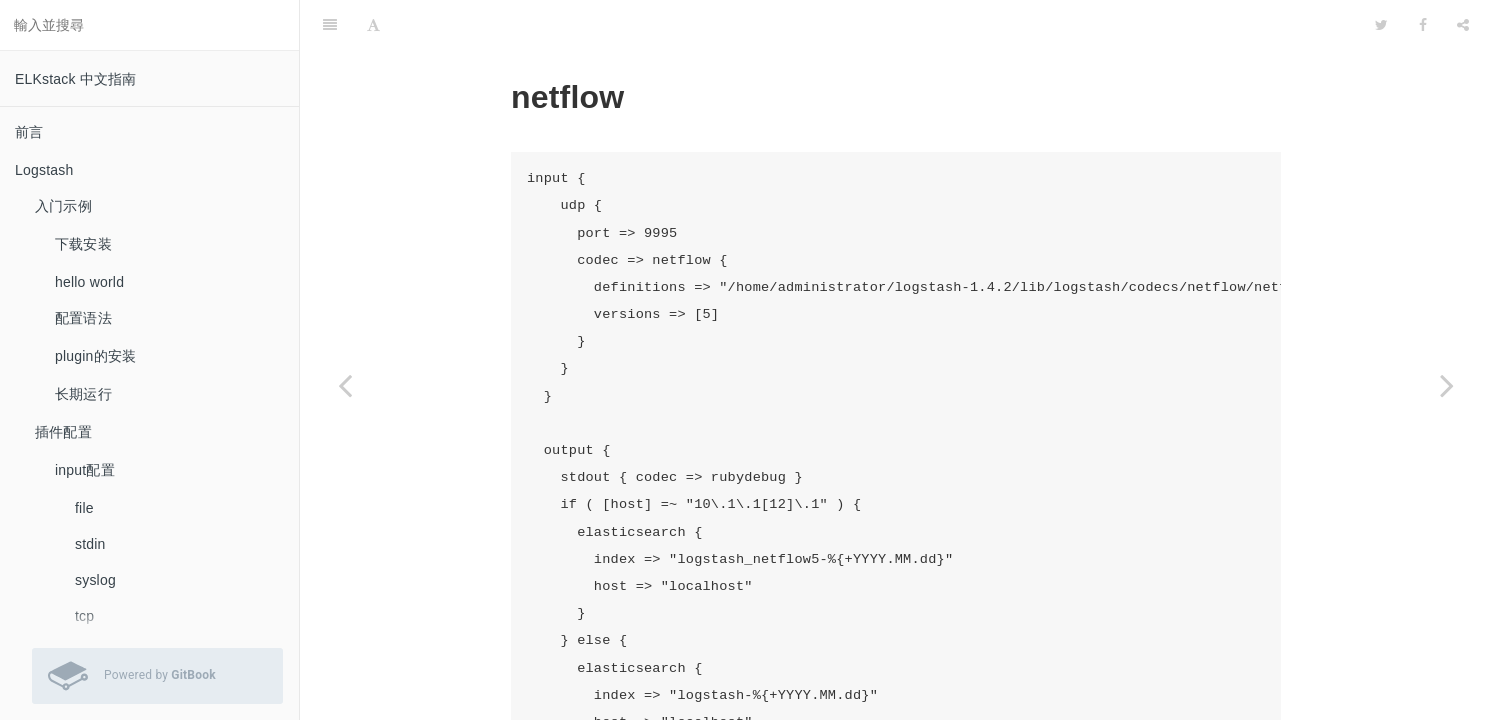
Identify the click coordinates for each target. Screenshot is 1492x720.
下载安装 (83, 244)
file (84, 508)
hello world (89, 282)
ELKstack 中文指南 (76, 79)
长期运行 (83, 394)
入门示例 (63, 206)
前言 (29, 132)
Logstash (44, 170)
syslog (95, 580)
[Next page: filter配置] (1447, 385)
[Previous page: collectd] (345, 385)
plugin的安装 (95, 356)
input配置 (85, 470)
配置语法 (83, 318)
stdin (90, 544)
